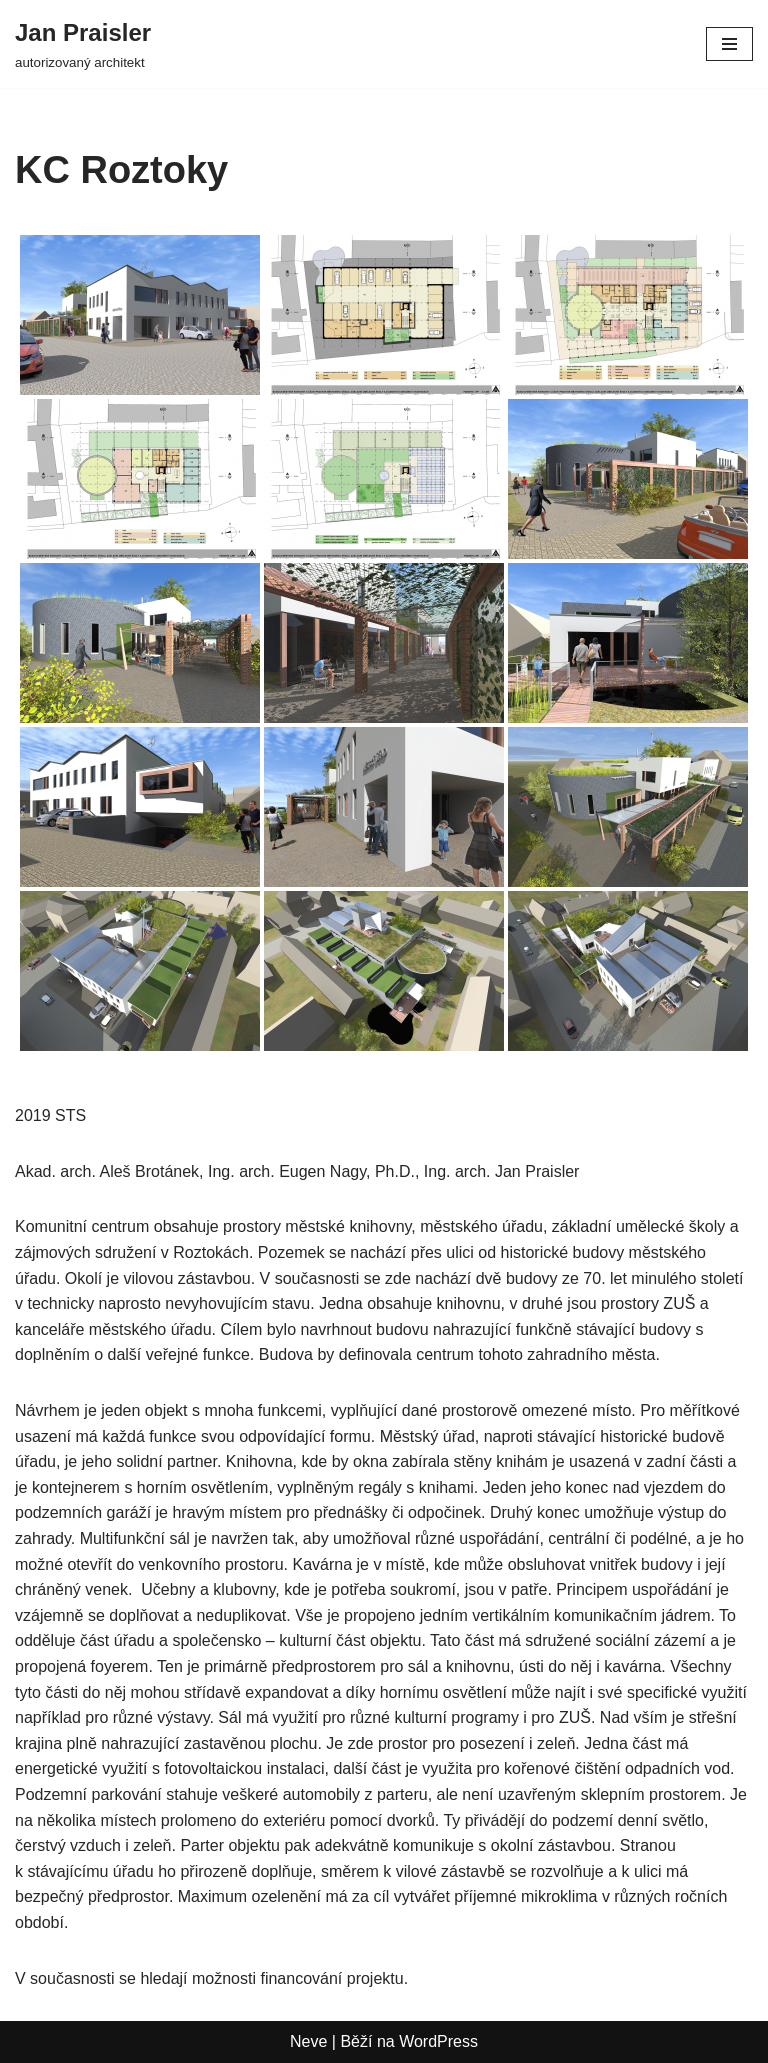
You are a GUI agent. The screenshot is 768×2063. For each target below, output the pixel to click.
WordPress (438, 2041)
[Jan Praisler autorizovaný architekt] (83, 44)
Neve (308, 2041)
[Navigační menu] (729, 44)
